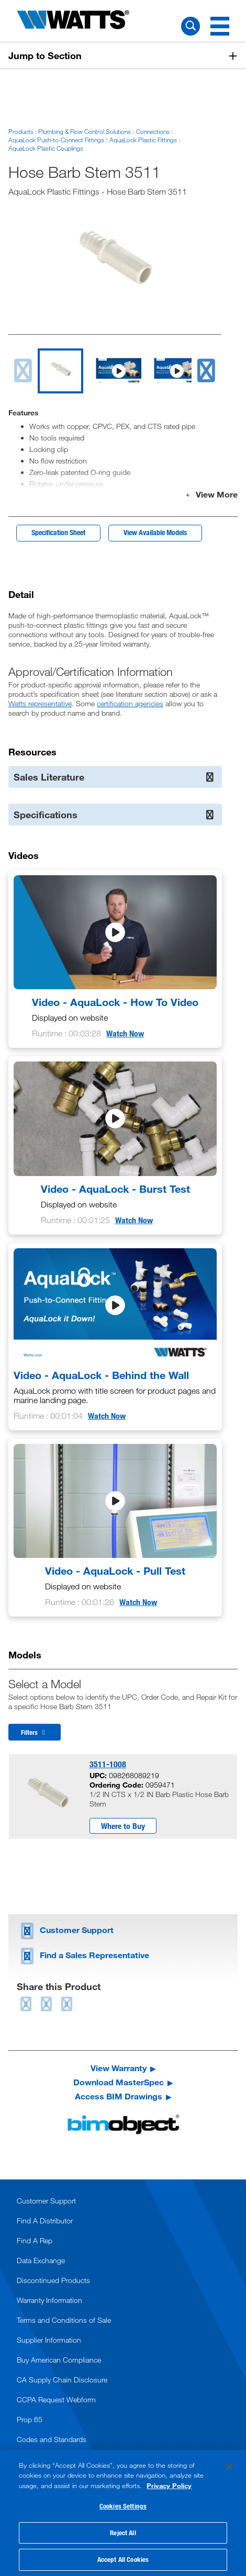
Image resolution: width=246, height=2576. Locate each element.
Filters (34, 1732)
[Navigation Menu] (219, 26)
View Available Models (155, 532)
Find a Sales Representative (83, 1955)
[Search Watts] (190, 26)
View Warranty (119, 2068)
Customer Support (65, 1930)
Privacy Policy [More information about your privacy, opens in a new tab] (169, 2485)
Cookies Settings (123, 2506)
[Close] (229, 2466)
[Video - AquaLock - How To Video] (115, 959)
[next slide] (206, 370)
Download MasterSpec (118, 2082)
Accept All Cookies (123, 2559)
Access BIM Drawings (118, 2096)
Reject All (123, 2532)
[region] (123, 2513)
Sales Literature (115, 777)
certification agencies (130, 703)
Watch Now (125, 1033)
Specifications (115, 814)
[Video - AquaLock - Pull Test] (115, 1528)
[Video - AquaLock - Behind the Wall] (115, 1336)
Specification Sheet (58, 532)
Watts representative (40, 703)
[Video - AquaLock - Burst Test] (115, 1145)
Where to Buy (123, 1826)
